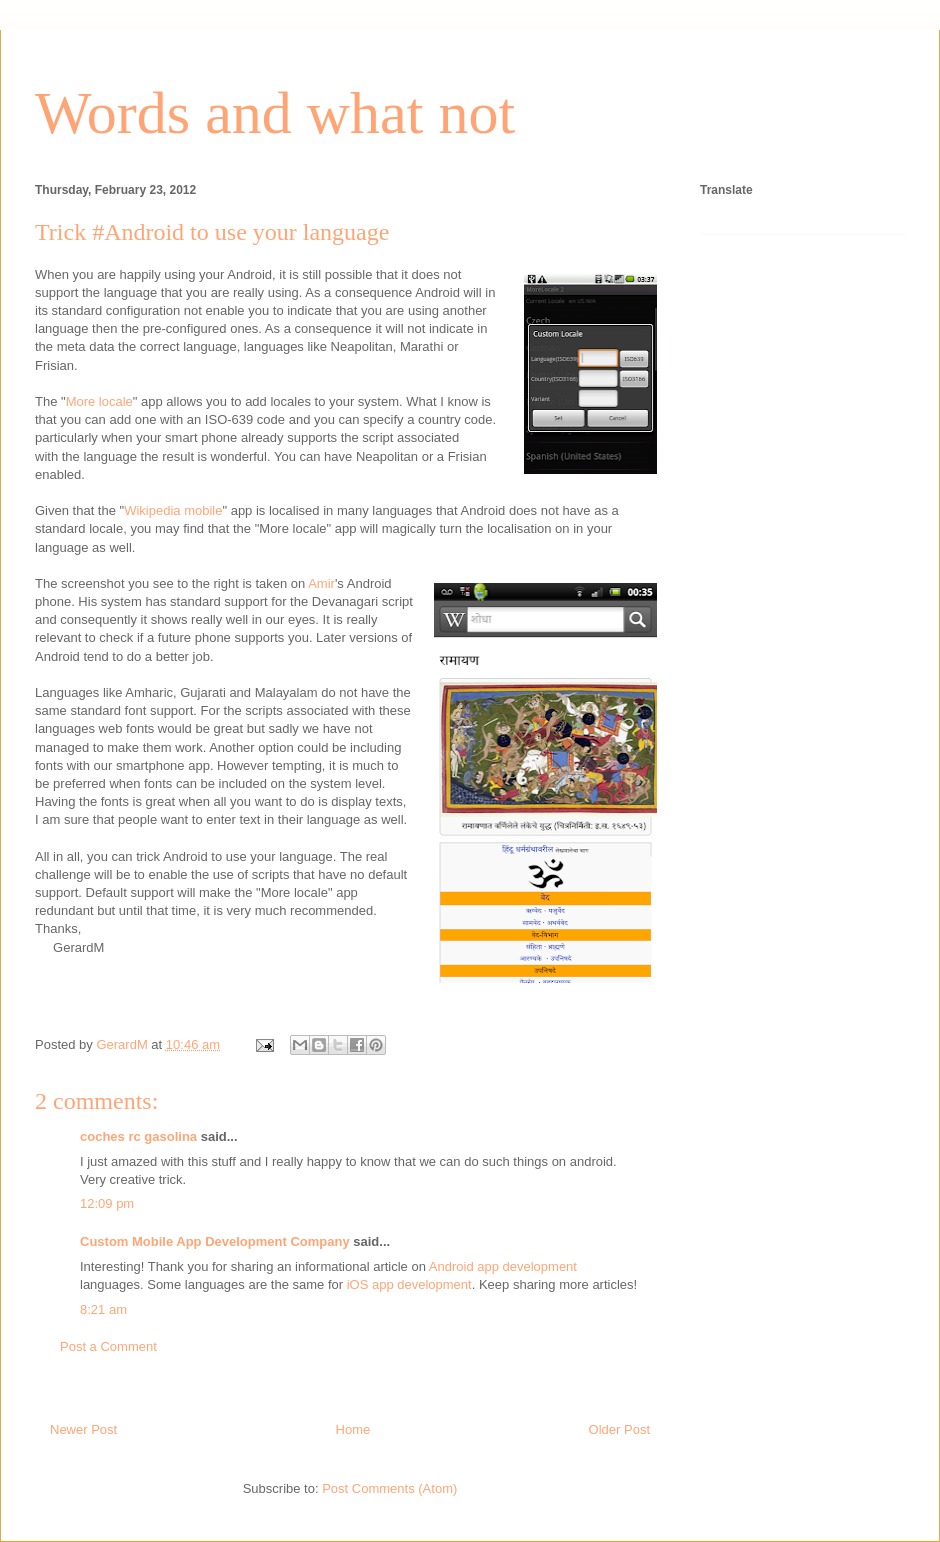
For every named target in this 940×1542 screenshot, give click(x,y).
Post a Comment (108, 1346)
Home (353, 1429)
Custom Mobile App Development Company (215, 1241)
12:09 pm (107, 1203)
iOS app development (409, 1284)
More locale (99, 401)
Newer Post (83, 1429)
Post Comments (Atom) (389, 1488)
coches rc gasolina (138, 1136)
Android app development (503, 1266)
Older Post (619, 1429)
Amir (321, 583)
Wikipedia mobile (173, 510)
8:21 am (103, 1309)
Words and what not (275, 113)
